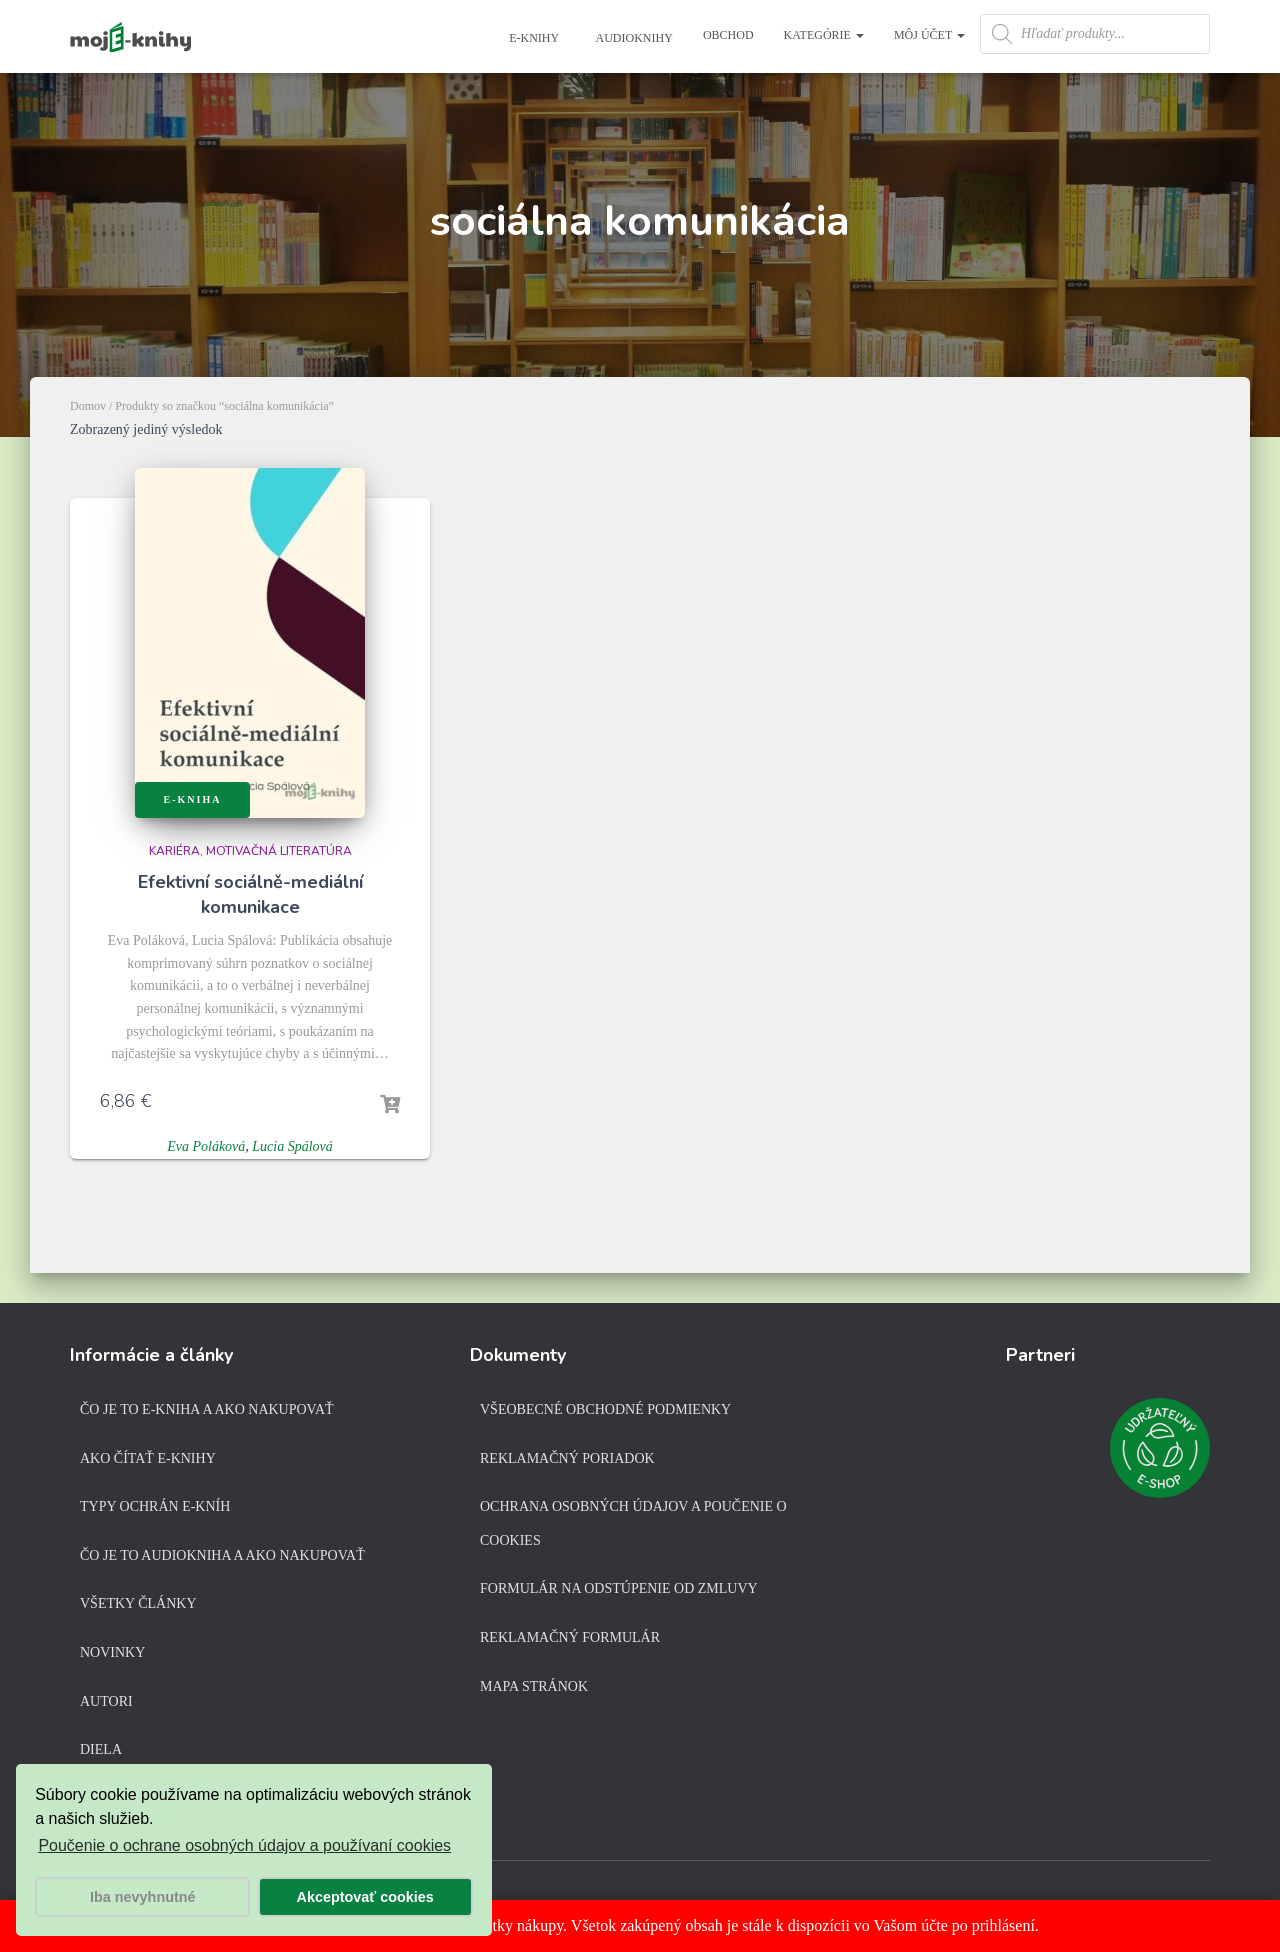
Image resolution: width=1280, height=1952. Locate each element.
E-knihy (532, 38)
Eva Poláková (206, 1146)
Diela (101, 1749)
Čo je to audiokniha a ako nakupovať (222, 1555)
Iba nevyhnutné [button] (143, 1897)
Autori (106, 1701)
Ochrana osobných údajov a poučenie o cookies (633, 1523)
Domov (88, 406)
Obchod (728, 35)
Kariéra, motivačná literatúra (250, 851)
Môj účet (929, 35)
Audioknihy (633, 38)
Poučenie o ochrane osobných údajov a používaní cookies (244, 1845)
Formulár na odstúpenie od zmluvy (619, 1588)
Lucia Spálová (292, 1146)
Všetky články (138, 1603)
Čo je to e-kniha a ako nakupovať (207, 1409)
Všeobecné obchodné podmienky (605, 1409)
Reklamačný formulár (570, 1637)
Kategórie (824, 35)
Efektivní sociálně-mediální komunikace (250, 894)
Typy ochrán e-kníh (155, 1506)
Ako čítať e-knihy (148, 1458)
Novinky (112, 1652)
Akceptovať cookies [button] (365, 1897)
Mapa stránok (534, 1686)
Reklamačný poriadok (567, 1458)
